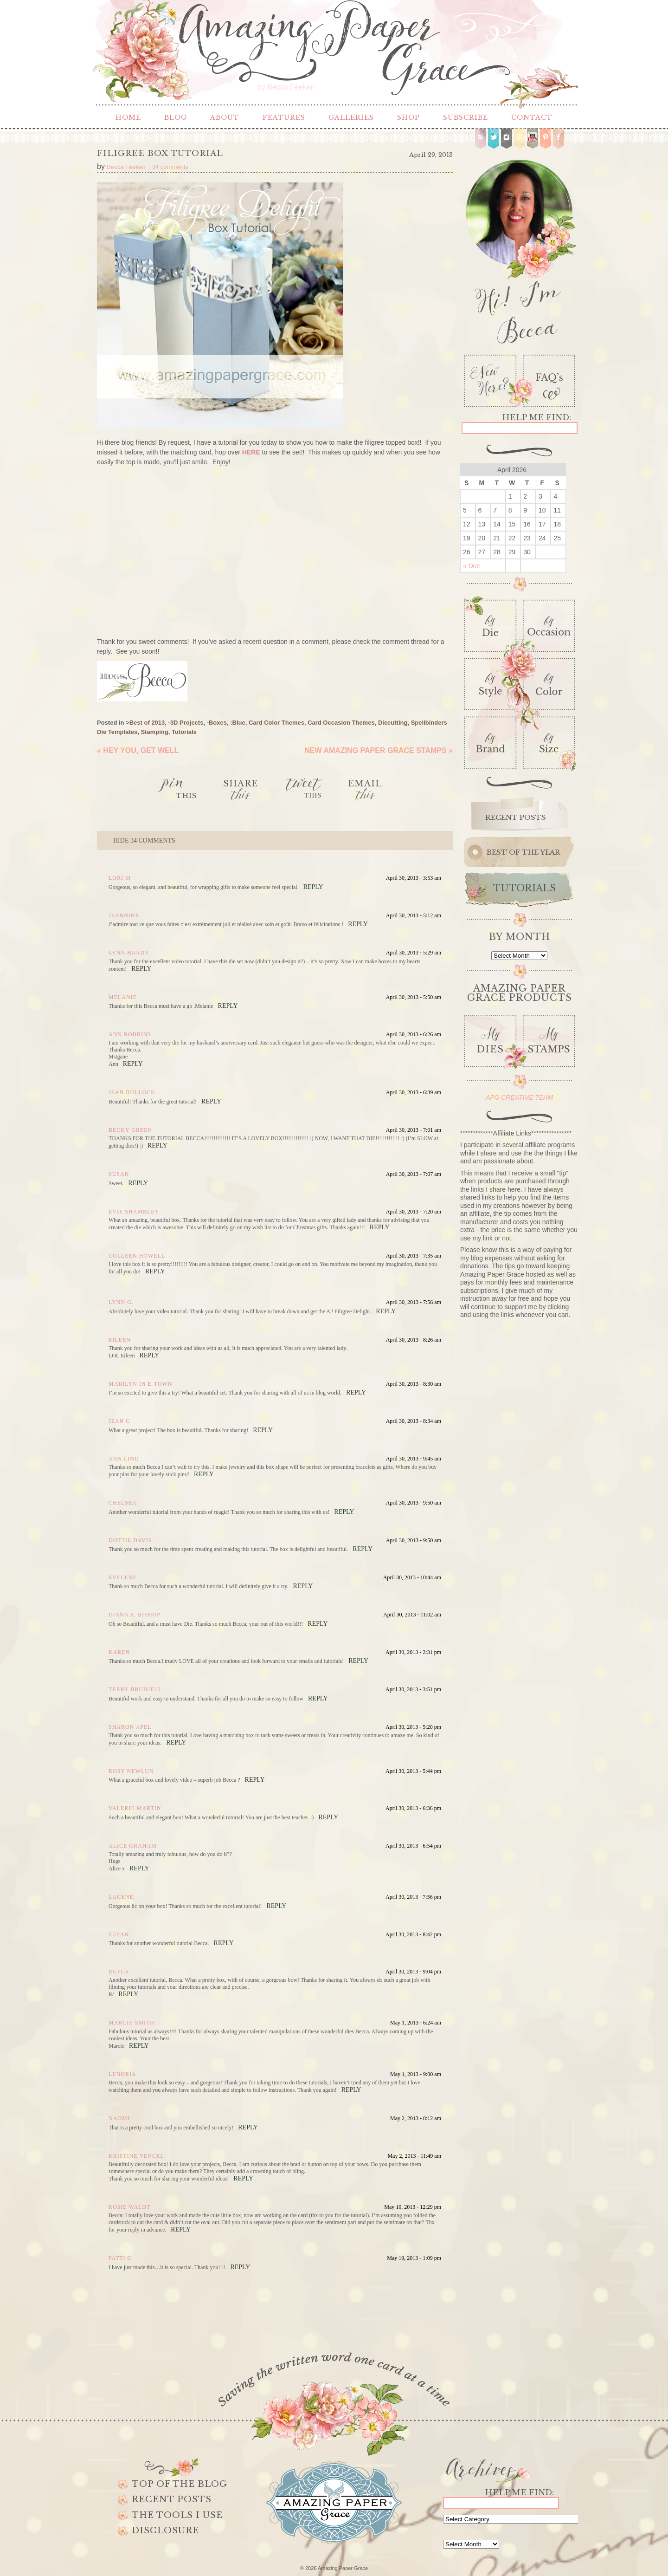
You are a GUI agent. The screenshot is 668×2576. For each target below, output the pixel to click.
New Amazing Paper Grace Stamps (378, 750)
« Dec (471, 566)
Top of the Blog (179, 2484)
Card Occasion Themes (341, 722)
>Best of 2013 (145, 722)
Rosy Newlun (131, 1771)
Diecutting (393, 722)
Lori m (120, 878)
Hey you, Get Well (138, 750)
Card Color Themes (276, 722)
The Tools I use (177, 2515)
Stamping (154, 731)
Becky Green (130, 1130)
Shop (408, 117)
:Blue (237, 722)
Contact (531, 117)
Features (284, 117)
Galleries (351, 117)
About (224, 117)
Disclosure (165, 2530)
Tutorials (184, 731)
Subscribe (465, 117)
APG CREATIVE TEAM (519, 1097)
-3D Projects (186, 722)
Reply (313, 886)
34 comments (144, 840)
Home (128, 117)
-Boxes (217, 722)
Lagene (121, 1897)
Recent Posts (172, 2499)
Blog (175, 117)
